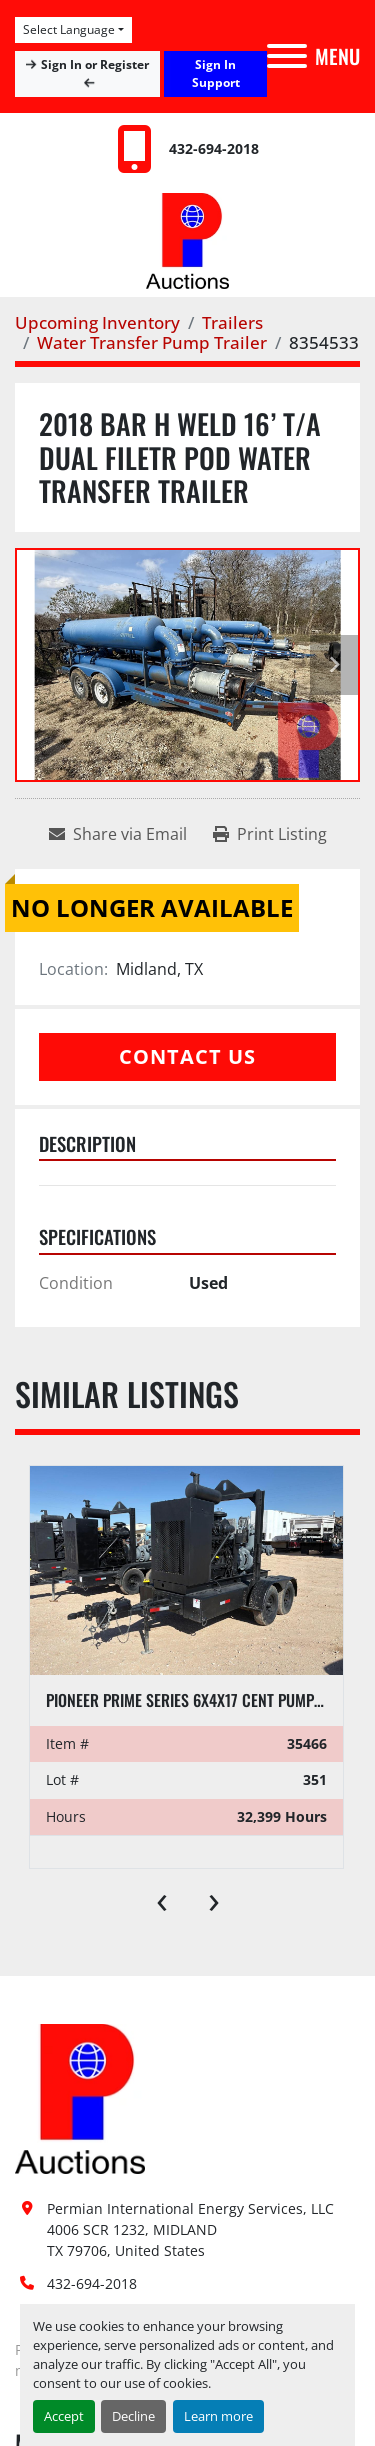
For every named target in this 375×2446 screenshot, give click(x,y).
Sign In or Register (87, 72)
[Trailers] (232, 322)
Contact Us (187, 1056)
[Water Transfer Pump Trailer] (152, 342)
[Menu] (287, 56)
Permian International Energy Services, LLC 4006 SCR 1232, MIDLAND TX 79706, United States (192, 2229)
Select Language (69, 29)
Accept (64, 2416)
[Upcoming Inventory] (97, 322)
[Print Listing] (270, 834)
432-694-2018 (214, 148)
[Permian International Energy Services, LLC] (80, 2097)
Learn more (218, 2416)
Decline (133, 2416)
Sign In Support (216, 73)
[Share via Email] (118, 834)
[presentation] (162, 1898)
